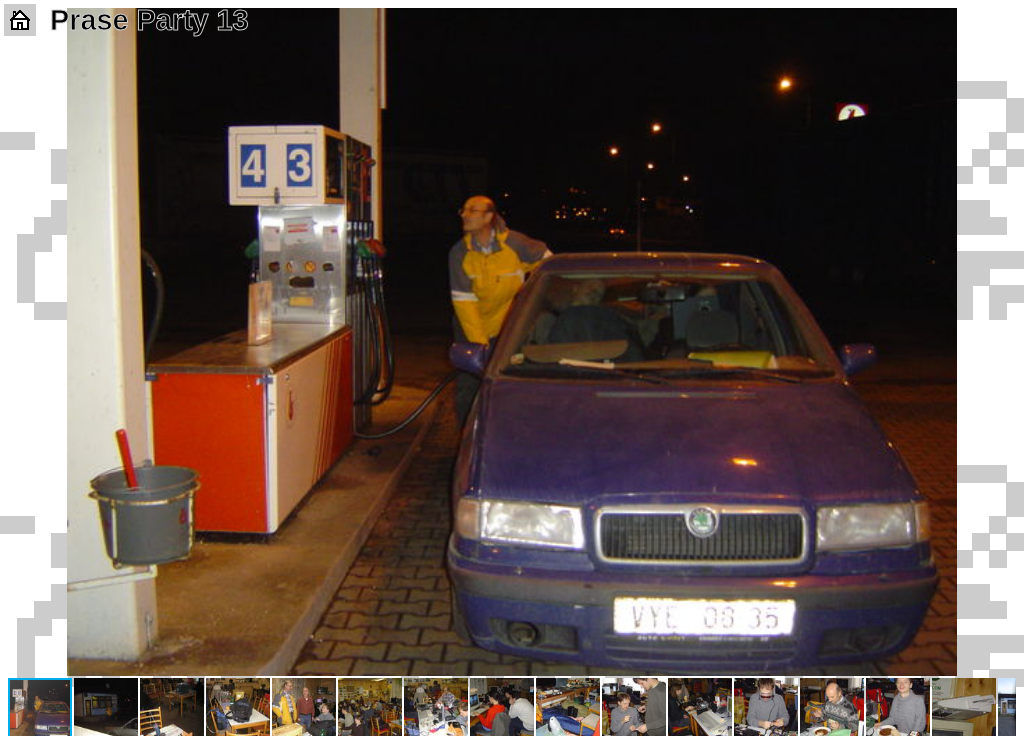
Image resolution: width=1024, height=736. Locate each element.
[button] (998, 26)
